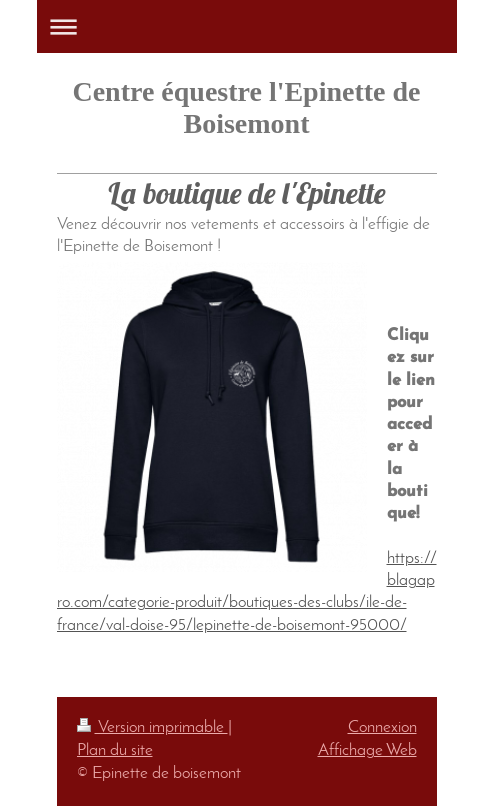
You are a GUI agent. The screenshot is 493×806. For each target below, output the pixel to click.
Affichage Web (367, 751)
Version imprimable (152, 728)
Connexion (382, 728)
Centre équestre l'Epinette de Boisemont (246, 107)
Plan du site (115, 751)
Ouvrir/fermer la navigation (247, 26)
